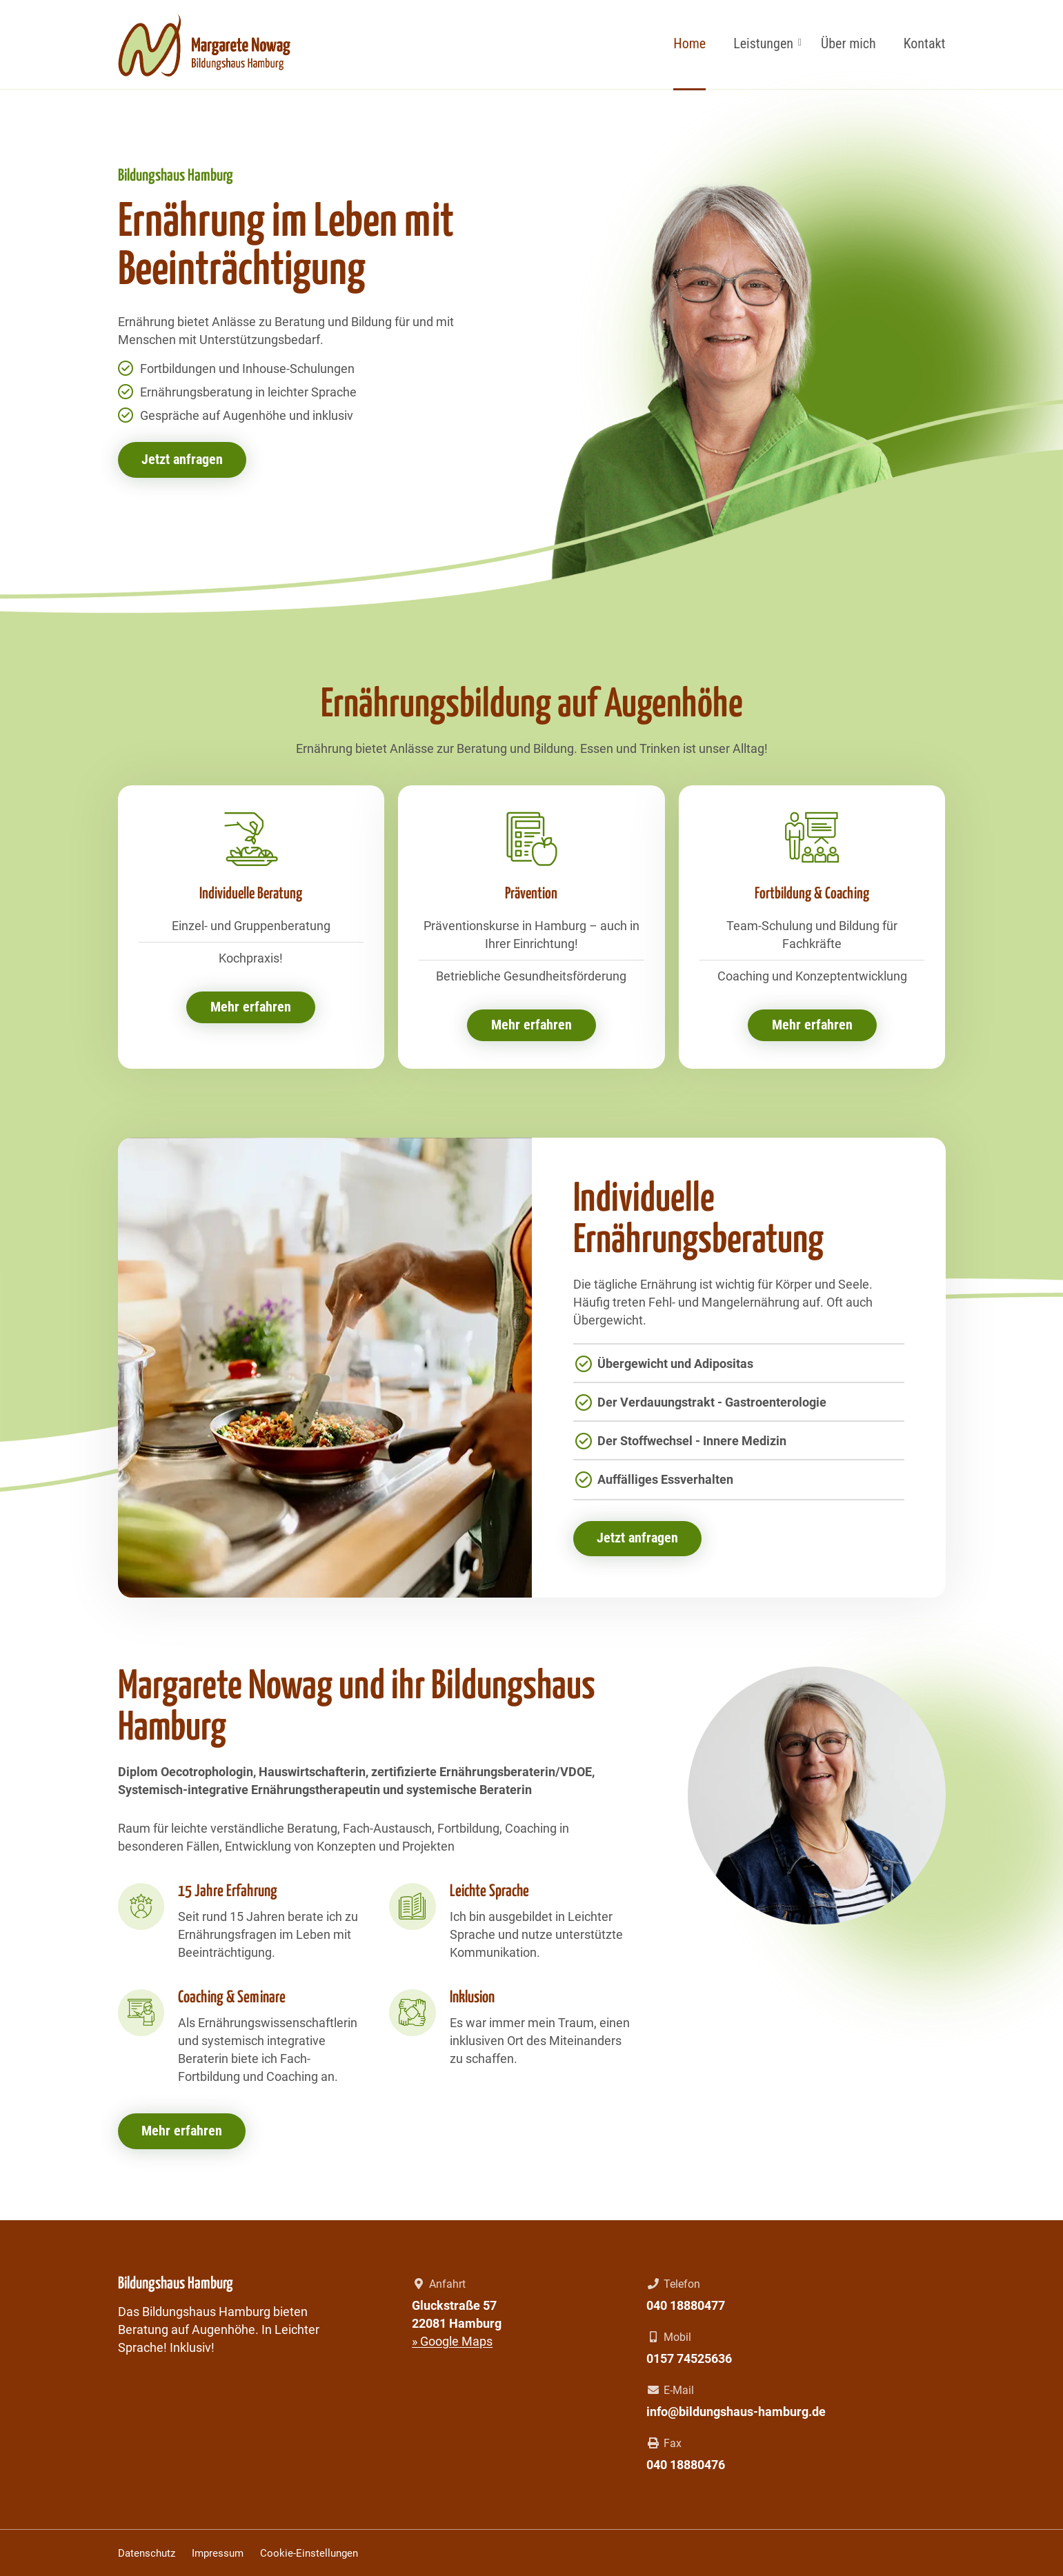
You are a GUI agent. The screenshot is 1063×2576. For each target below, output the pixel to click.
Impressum (218, 2553)
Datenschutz (146, 2553)
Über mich (848, 43)
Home (689, 43)
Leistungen (763, 43)
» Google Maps (452, 2341)
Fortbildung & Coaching (812, 895)
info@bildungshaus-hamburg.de (736, 2411)
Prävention (531, 895)
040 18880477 (685, 2305)
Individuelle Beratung (251, 895)
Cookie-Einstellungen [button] (309, 2553)
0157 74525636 (689, 2358)
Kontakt (925, 43)
